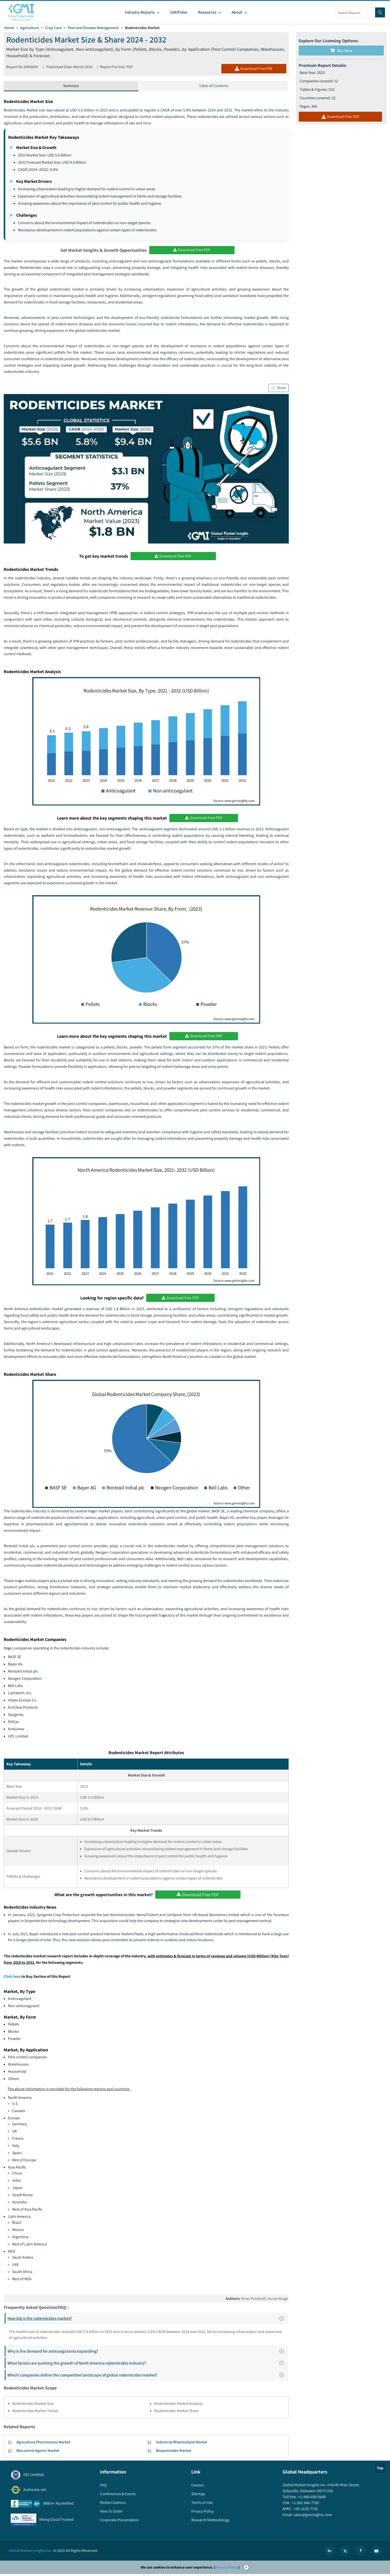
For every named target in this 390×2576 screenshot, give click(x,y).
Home (9, 27)
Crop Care (53, 27)
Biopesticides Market (173, 2452)
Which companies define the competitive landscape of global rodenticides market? (147, 2377)
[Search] (380, 12)
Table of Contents (213, 86)
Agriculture (29, 27)
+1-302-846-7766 (305, 2505)
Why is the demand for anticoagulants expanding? (147, 2353)
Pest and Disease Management (93, 27)
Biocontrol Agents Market (37, 2452)
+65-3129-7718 (305, 2511)
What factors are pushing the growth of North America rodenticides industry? (147, 2365)
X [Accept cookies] (246, 2569)
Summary (71, 86)
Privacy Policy (226, 2569)
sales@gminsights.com (312, 2517)
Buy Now (341, 50)
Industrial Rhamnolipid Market (181, 2444)
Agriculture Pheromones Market (43, 2444)
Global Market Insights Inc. (30, 2552)
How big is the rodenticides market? (147, 2320)
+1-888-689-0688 (312, 2499)
